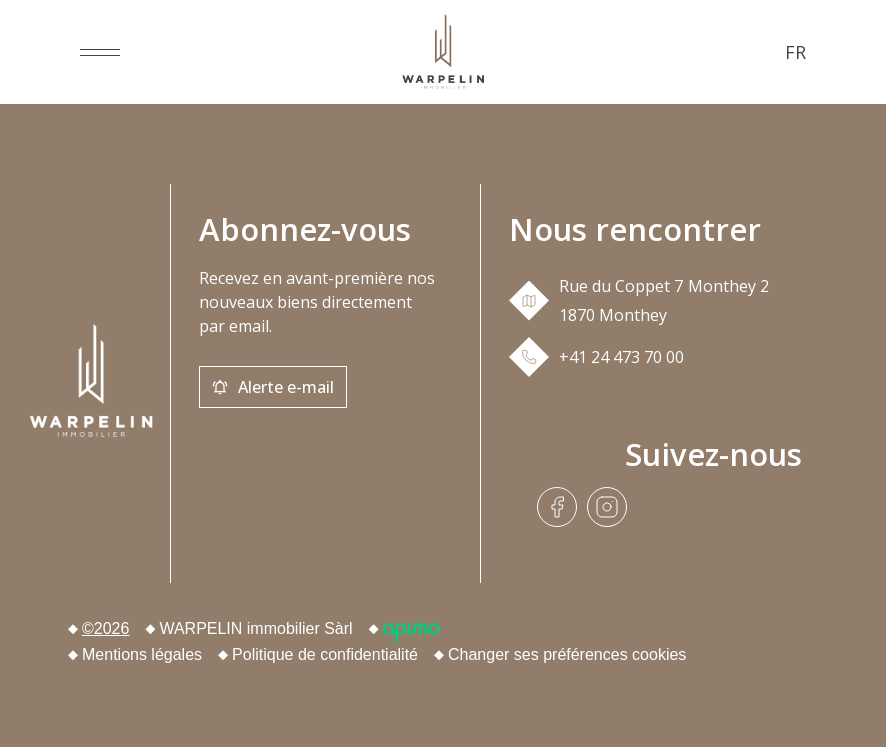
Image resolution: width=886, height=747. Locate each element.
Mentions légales (142, 654)
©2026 (105, 628)
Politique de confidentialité (325, 654)
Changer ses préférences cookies (567, 654)
